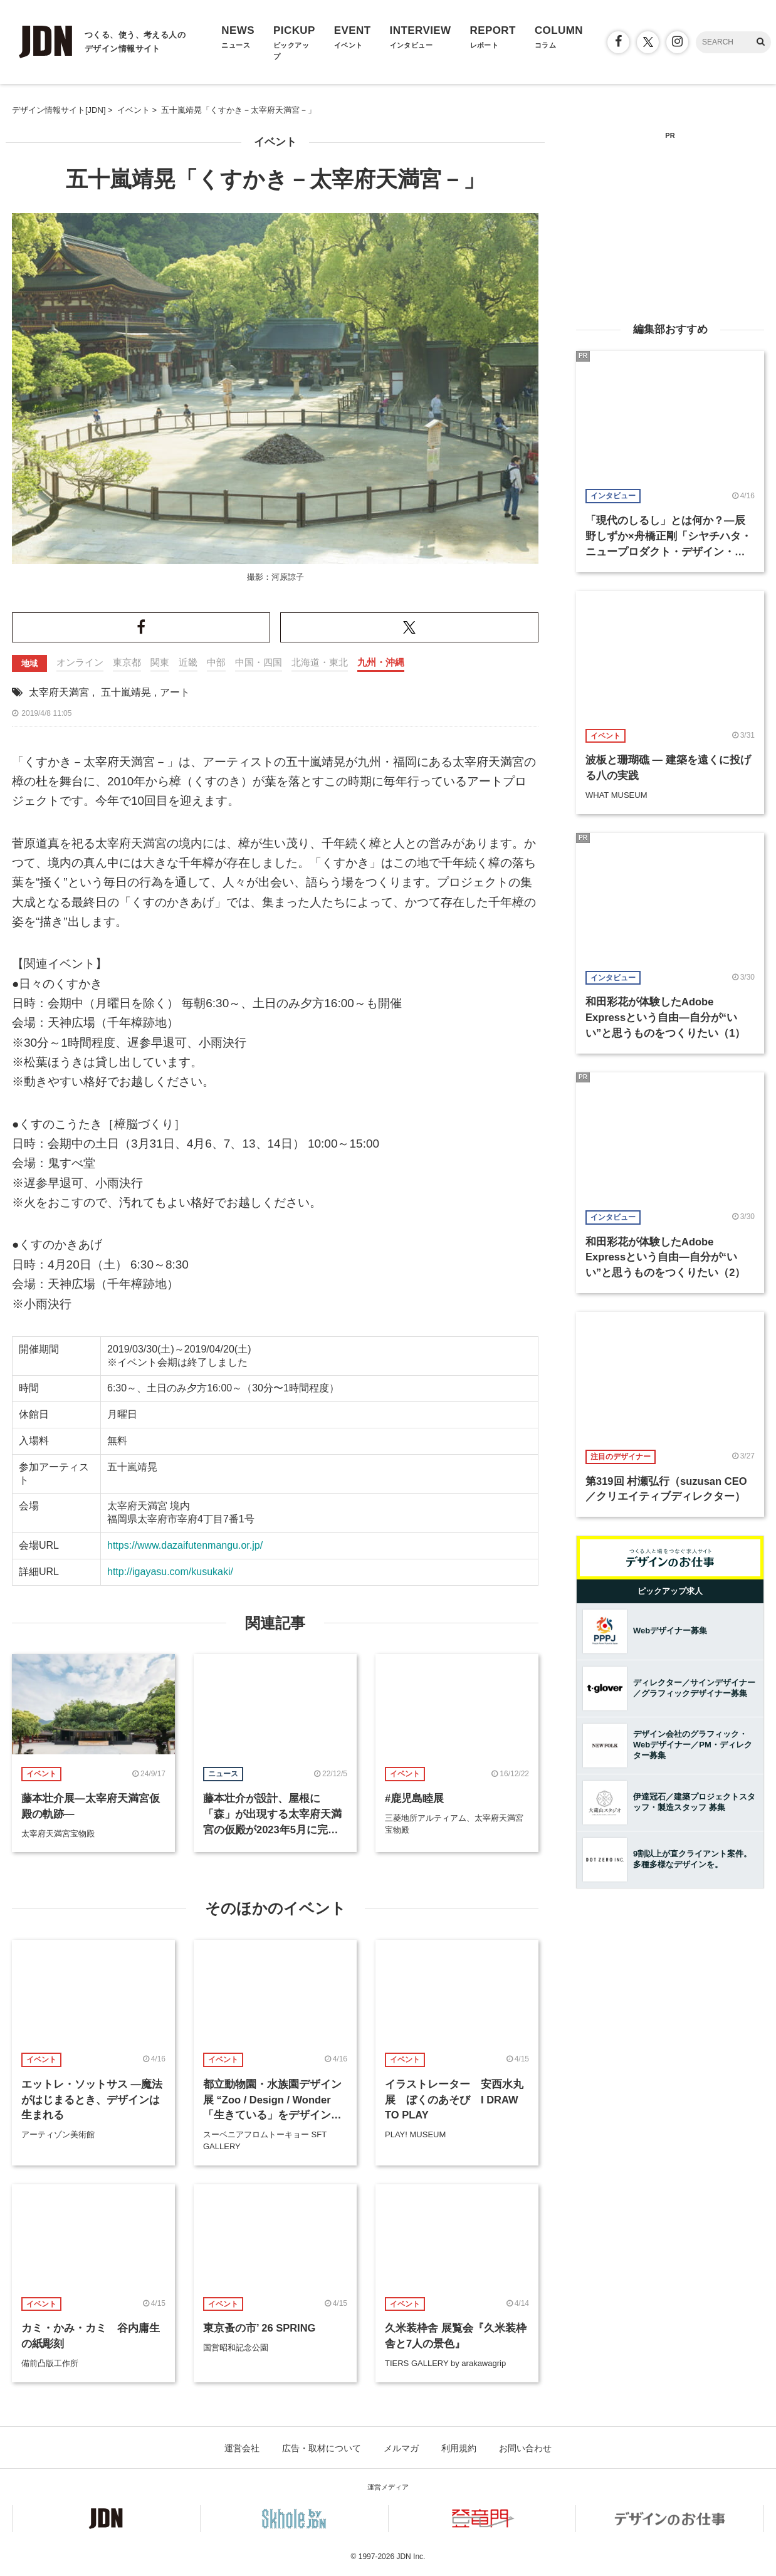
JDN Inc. (410, 2556)
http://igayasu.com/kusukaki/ (170, 1571)
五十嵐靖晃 (126, 692)
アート (175, 692)
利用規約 (458, 2448)
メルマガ (401, 2448)
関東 (159, 662)
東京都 (127, 662)
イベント (275, 142)
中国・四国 (258, 662)
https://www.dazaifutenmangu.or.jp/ (185, 1545)
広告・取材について (321, 2448)
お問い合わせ (525, 2448)
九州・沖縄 (380, 662)
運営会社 (242, 2448)
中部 (216, 662)
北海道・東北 (319, 662)
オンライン (79, 662)
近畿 (188, 662)
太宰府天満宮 (59, 692)
